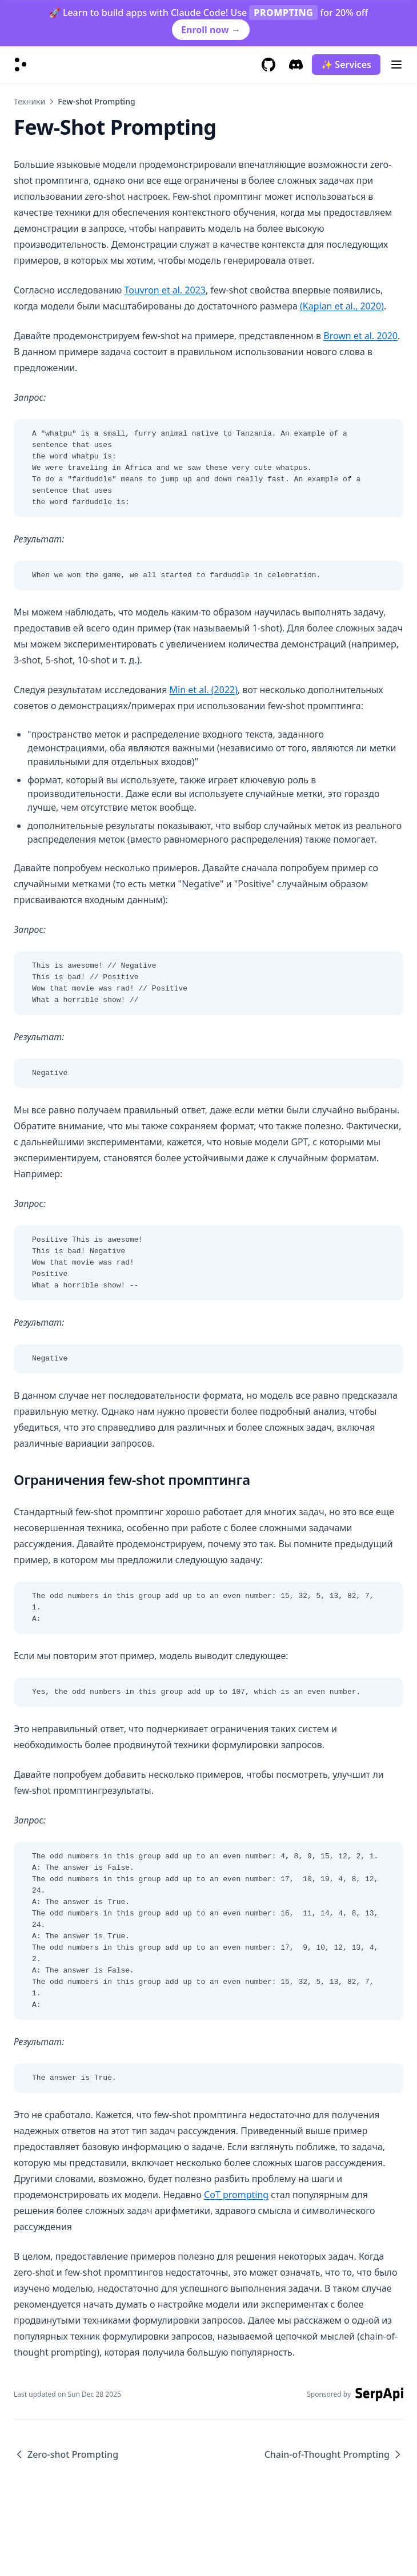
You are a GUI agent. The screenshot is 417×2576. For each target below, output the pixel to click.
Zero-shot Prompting (66, 2454)
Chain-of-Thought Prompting (333, 2454)
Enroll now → (210, 29)
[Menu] (396, 64)
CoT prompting (236, 2194)
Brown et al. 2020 (360, 335)
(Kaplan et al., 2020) (342, 306)
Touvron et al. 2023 (165, 290)
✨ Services (346, 64)
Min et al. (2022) (204, 689)
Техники (29, 101)
